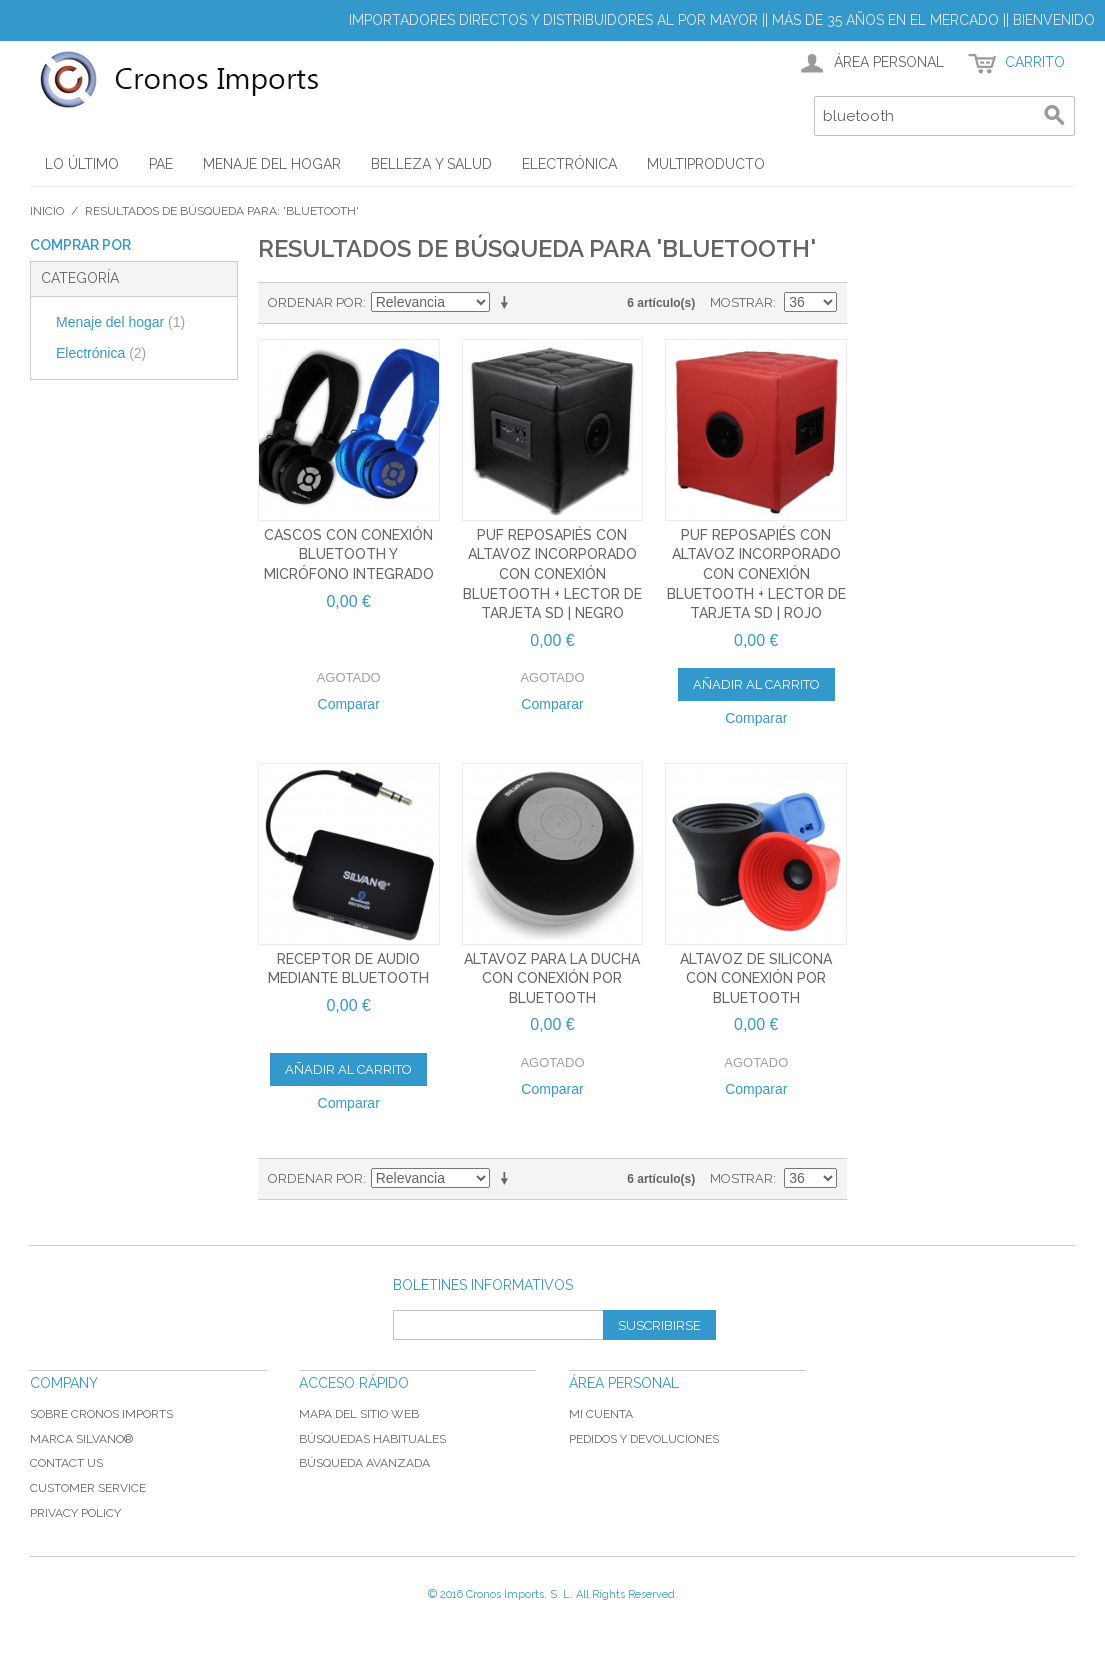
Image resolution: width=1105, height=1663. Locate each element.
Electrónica (101, 353)
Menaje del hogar (120, 322)
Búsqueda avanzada (364, 1463)
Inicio (47, 211)
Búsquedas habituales (372, 1439)
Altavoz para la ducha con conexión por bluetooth (552, 978)
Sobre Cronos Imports (101, 1414)
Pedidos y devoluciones (644, 1439)
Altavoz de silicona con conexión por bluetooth (756, 978)
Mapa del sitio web (359, 1414)
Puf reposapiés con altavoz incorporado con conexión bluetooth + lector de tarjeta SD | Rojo (756, 574)
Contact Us (66, 1463)
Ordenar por (315, 302)
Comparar (349, 704)
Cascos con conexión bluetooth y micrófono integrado (349, 554)
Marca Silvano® (81, 1439)
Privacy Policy (75, 1513)
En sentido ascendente (508, 303)
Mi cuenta (601, 1414)
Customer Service (88, 1488)
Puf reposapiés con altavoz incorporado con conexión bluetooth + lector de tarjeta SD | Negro (552, 574)
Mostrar (741, 302)
